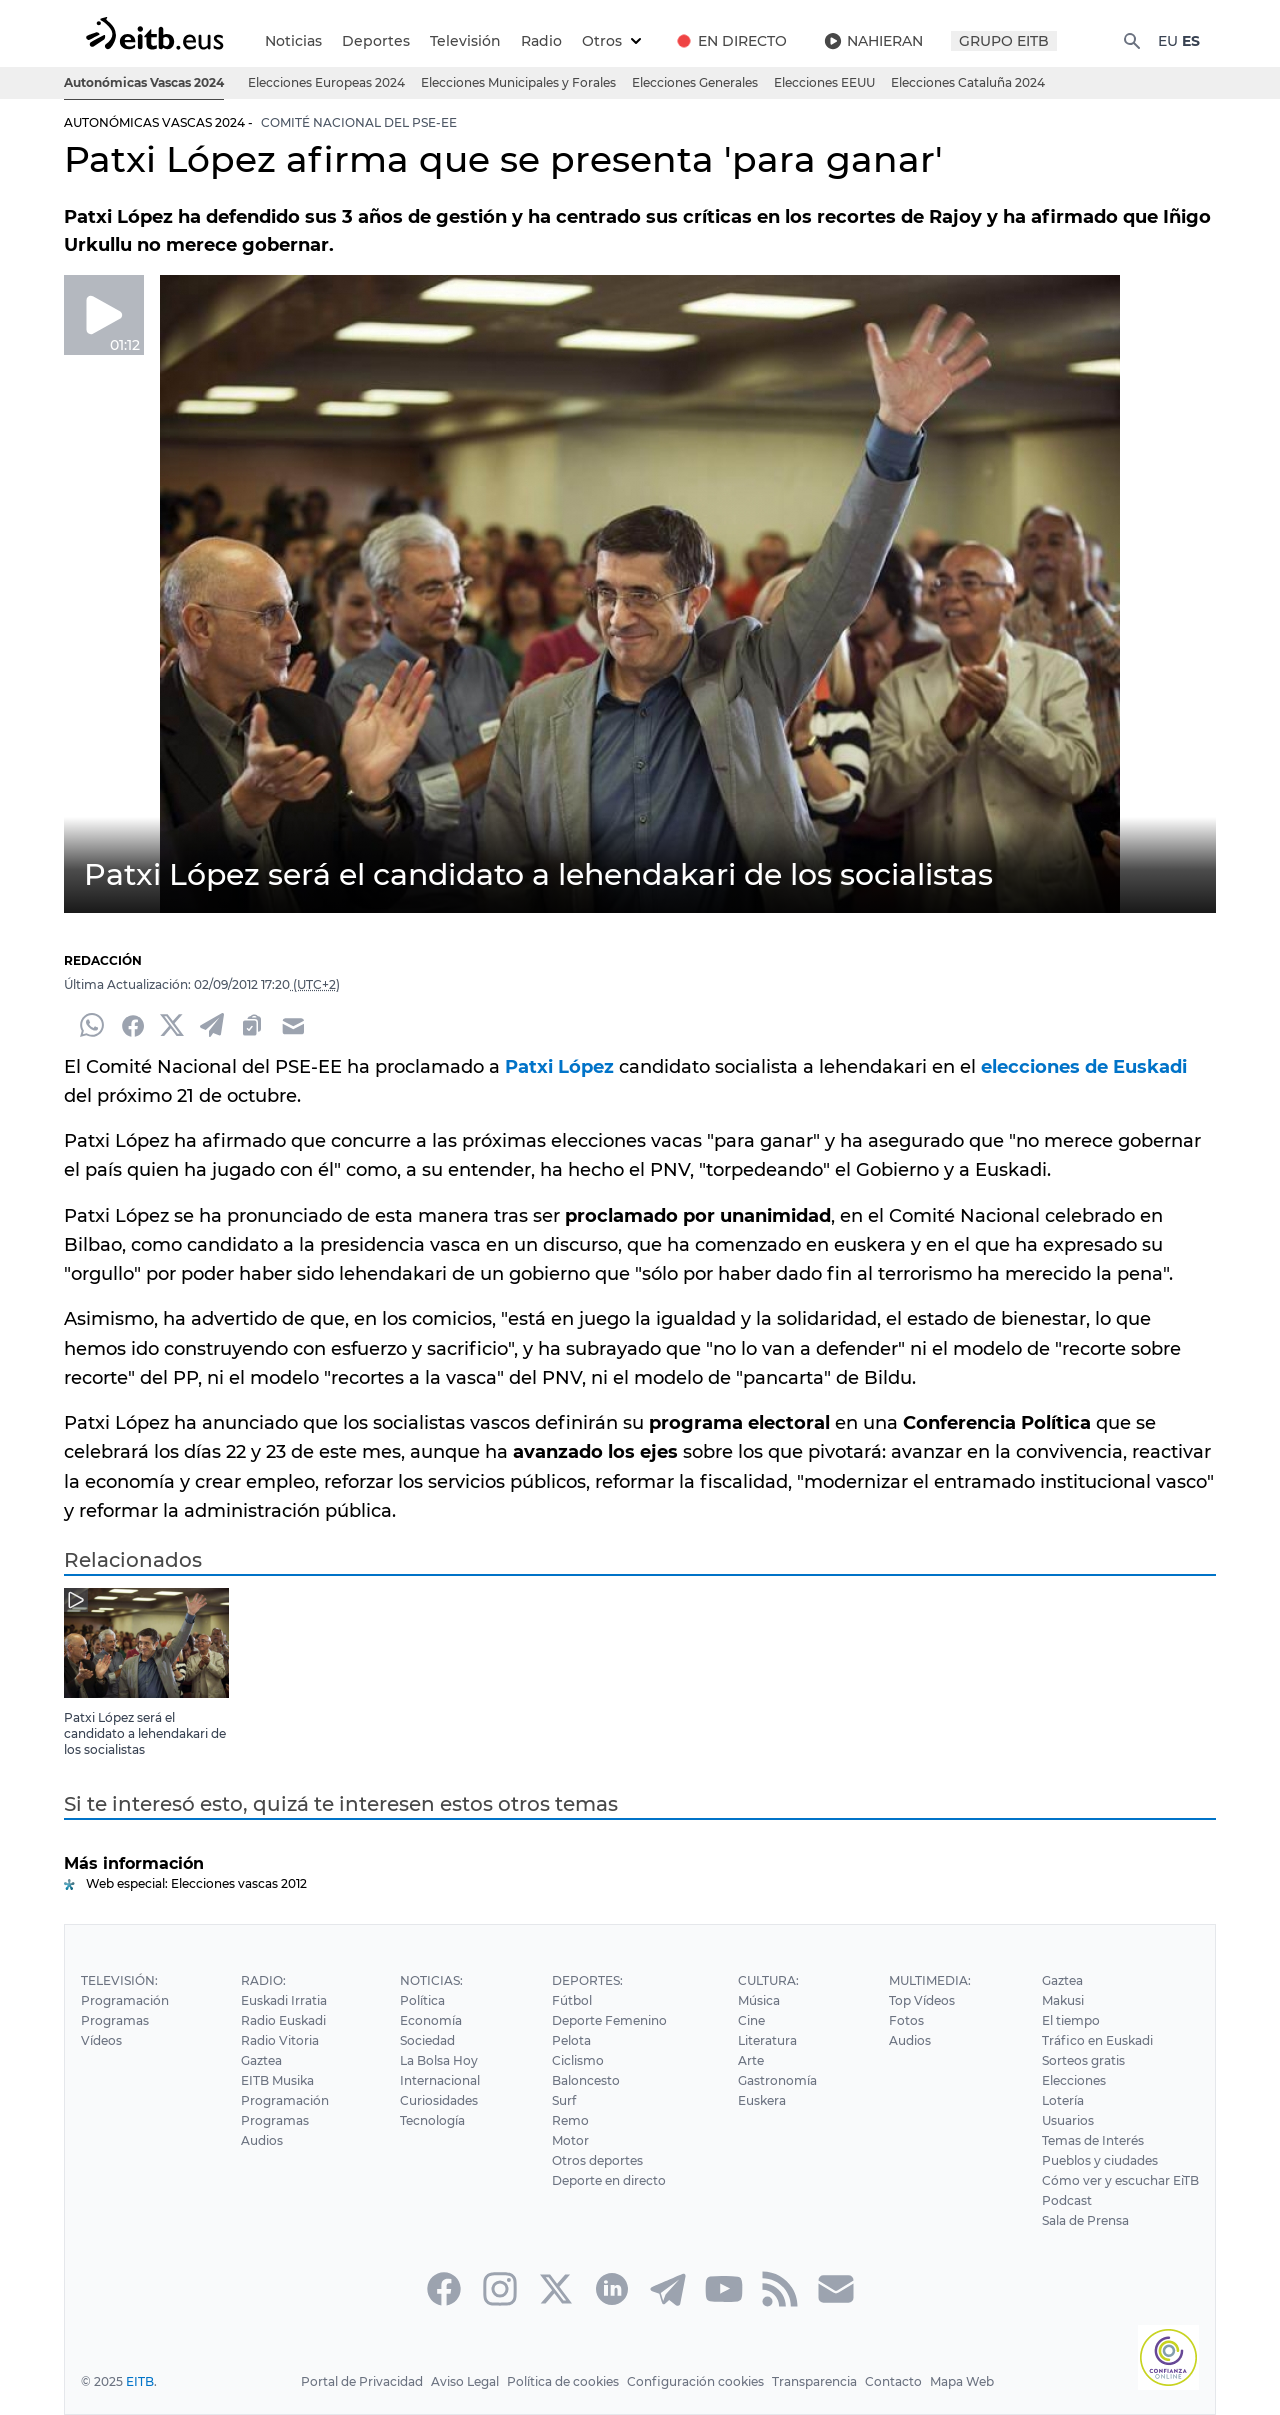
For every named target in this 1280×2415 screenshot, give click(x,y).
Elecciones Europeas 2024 (330, 82)
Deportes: (585, 1980)
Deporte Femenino (607, 2020)
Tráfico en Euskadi (1098, 2040)
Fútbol (569, 2000)
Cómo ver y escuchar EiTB (1121, 2180)
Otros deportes (595, 2160)
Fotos (905, 2020)
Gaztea (260, 2060)
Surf (562, 2100)
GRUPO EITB (1002, 41)
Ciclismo (575, 2060)
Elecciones (1076, 2080)
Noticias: (428, 1980)
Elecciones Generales (697, 82)
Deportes (375, 41)
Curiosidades (436, 2100)
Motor (568, 2140)
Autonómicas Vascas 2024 (146, 82)
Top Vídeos (921, 2000)
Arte (751, 2060)
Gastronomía (777, 2080)
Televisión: (118, 1980)
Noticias (293, 41)
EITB (139, 2381)
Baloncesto (583, 2080)
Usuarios (1070, 2120)
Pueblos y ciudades (1102, 2160)
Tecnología (430, 2120)
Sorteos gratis (1085, 2060)
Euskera (761, 2100)
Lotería (1064, 2100)
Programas (114, 2020)
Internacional (437, 2080)
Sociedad (425, 2040)
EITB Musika (276, 2080)
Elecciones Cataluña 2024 (970, 82)
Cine (751, 2020)
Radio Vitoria (278, 2040)
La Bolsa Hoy (436, 2060)
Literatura (767, 2040)
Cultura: (768, 1980)
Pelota (569, 2040)
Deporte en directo (607, 2180)
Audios (260, 2140)
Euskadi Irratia (282, 2000)
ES (1191, 41)
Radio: (261, 1980)
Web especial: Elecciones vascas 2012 (196, 1883)
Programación (124, 2000)
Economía (428, 2020)
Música (759, 2000)
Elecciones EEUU (827, 82)
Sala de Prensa (1088, 2220)
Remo (568, 2120)
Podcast (1068, 2200)
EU (1167, 41)
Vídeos (101, 2040)
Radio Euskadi (282, 2020)
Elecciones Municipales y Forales (520, 82)
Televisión (462, 41)
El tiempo (1073, 2020)
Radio (537, 41)
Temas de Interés (1095, 2140)
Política (420, 2000)
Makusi (1065, 2000)
